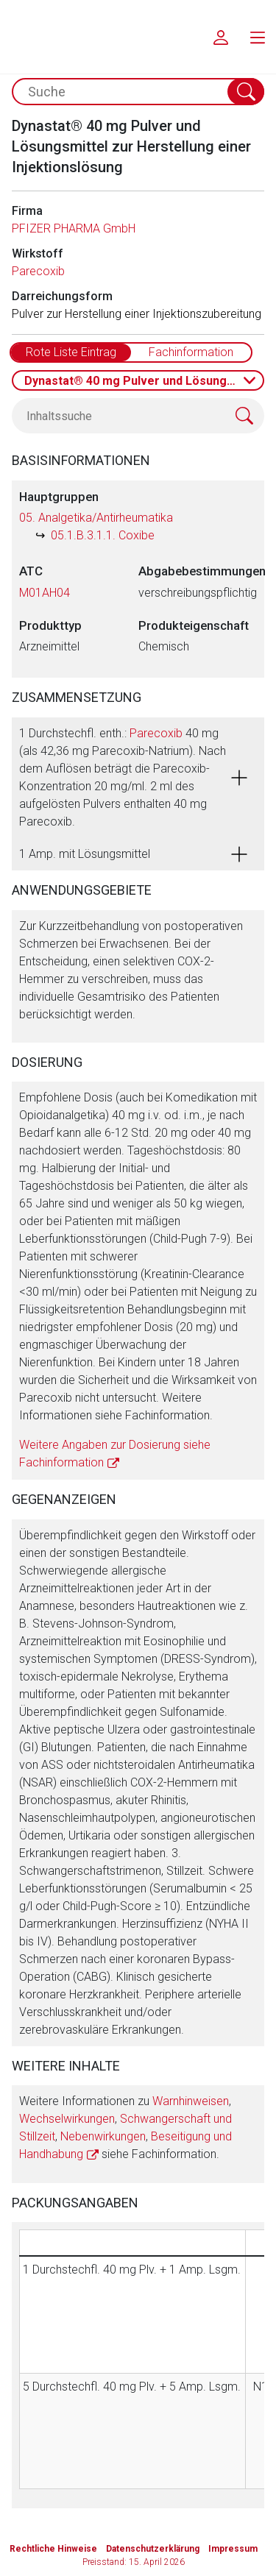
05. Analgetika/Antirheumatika (96, 518)
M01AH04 (44, 593)
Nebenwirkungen (103, 2136)
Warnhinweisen (190, 2101)
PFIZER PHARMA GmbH (73, 228)
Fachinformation (191, 352)
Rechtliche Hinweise (53, 2549)
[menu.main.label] (257, 36)
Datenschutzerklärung (152, 2549)
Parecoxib (38, 271)
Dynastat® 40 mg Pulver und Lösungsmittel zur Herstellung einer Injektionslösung (144, 381)
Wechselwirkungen (67, 2119)
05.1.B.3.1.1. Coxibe (103, 535)
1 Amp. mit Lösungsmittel (84, 854)
